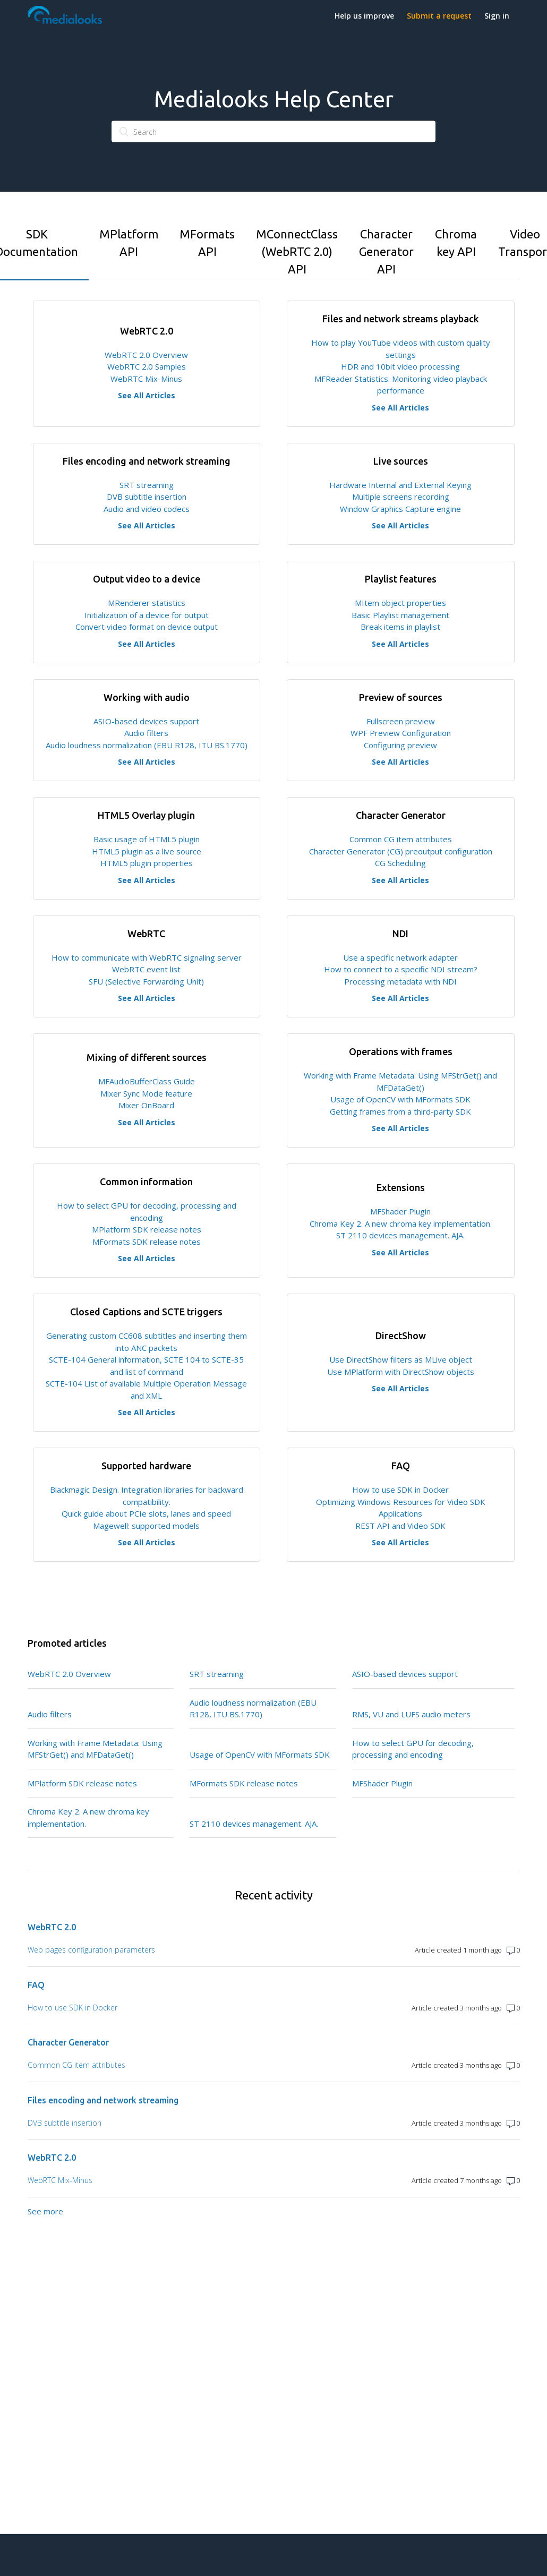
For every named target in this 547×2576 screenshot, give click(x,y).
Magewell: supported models (146, 1525)
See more (45, 2211)
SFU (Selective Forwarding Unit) (146, 981)
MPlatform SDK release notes (146, 1229)
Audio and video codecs (147, 508)
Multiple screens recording (400, 496)
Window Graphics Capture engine (400, 508)
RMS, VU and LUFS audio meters (411, 1714)
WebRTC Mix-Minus (146, 378)
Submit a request (439, 16)
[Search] (273, 131)
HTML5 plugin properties (146, 863)
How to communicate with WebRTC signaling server (147, 957)
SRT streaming (146, 485)
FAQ (36, 1985)
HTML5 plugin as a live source (146, 851)
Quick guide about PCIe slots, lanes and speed (146, 1513)
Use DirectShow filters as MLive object (400, 1359)
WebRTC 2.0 (52, 1927)
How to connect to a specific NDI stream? (400, 969)
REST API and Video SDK (400, 1525)
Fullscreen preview (400, 721)
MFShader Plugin (400, 1211)
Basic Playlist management (400, 615)
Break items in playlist (400, 626)
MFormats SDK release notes (146, 1241)
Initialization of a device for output (146, 615)
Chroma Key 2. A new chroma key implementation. (401, 1223)
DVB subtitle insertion (146, 496)
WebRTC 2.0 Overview (146, 354)
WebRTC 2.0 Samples (146, 366)
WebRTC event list (146, 969)
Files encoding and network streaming (103, 2100)
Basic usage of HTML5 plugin (146, 839)
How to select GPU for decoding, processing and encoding (413, 1749)
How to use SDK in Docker (400, 1489)
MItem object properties (400, 602)
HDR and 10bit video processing (400, 366)
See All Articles (146, 395)
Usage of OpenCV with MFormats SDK (400, 1099)
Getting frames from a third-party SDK (400, 1111)
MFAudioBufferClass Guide (146, 1081)
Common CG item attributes (400, 839)
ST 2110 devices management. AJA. (400, 1235)
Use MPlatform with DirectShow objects (400, 1371)
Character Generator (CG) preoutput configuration (400, 851)
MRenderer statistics (146, 602)
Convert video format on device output (146, 626)
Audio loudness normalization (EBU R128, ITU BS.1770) (146, 745)
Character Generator (68, 2042)
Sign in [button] (496, 16)
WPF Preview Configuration (401, 733)
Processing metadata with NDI (400, 981)
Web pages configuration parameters (91, 1950)
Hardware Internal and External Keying (400, 485)
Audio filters (146, 733)
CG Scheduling (400, 863)
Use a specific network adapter (400, 957)
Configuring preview (400, 745)
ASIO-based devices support (146, 721)
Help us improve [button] (364, 16)
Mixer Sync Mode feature (146, 1093)
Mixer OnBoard (146, 1105)
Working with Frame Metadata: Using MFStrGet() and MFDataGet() (95, 1749)
